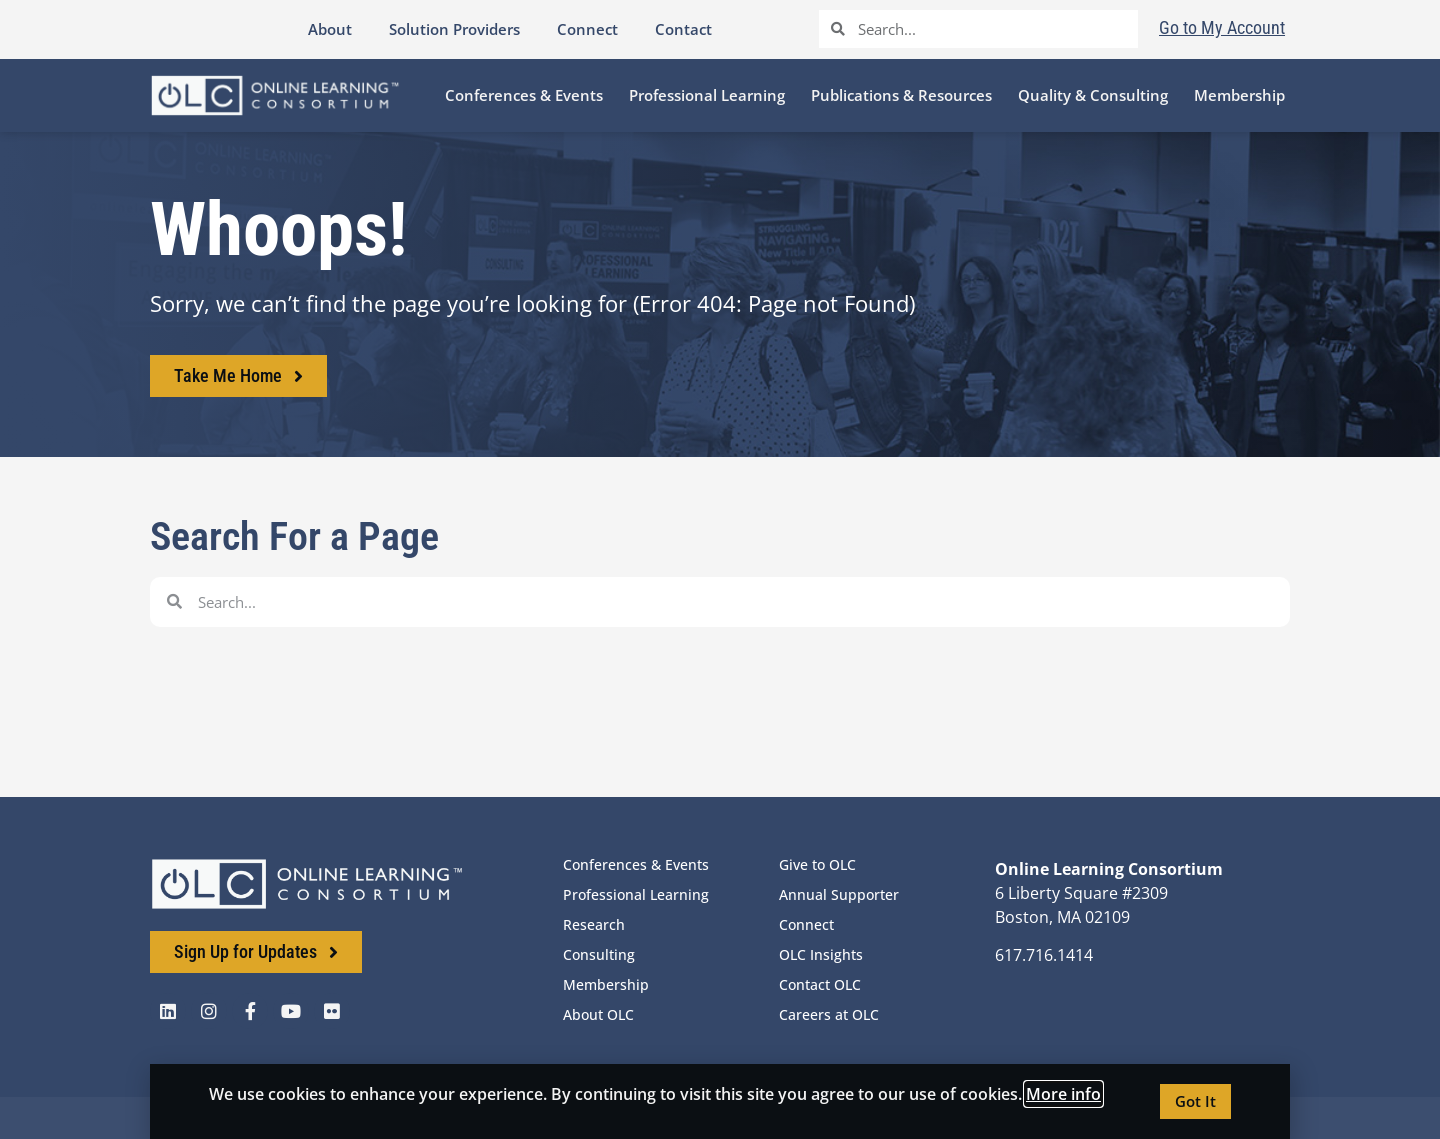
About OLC (598, 1014)
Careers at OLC (829, 1014)
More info (1063, 1094)
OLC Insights (821, 954)
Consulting (599, 954)
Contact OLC (820, 984)
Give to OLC (817, 864)
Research (594, 924)
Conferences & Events (636, 864)
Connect (806, 924)
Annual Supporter (839, 894)
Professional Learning (636, 894)
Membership (606, 984)
